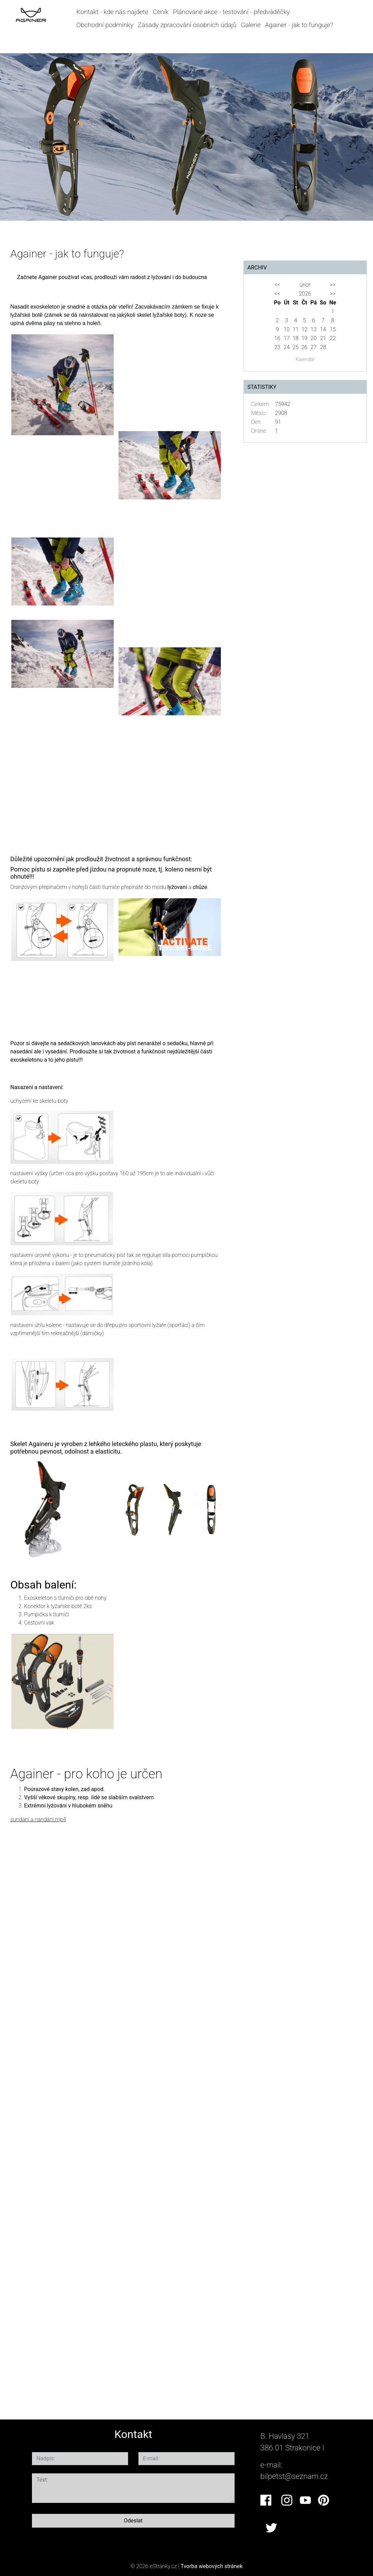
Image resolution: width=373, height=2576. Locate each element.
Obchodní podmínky (104, 25)
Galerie (251, 25)
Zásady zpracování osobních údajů (187, 25)
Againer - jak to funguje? (299, 25)
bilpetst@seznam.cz (294, 2476)
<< (277, 284)
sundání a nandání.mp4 (38, 1819)
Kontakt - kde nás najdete (112, 12)
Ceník (161, 12)
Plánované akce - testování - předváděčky (231, 12)
